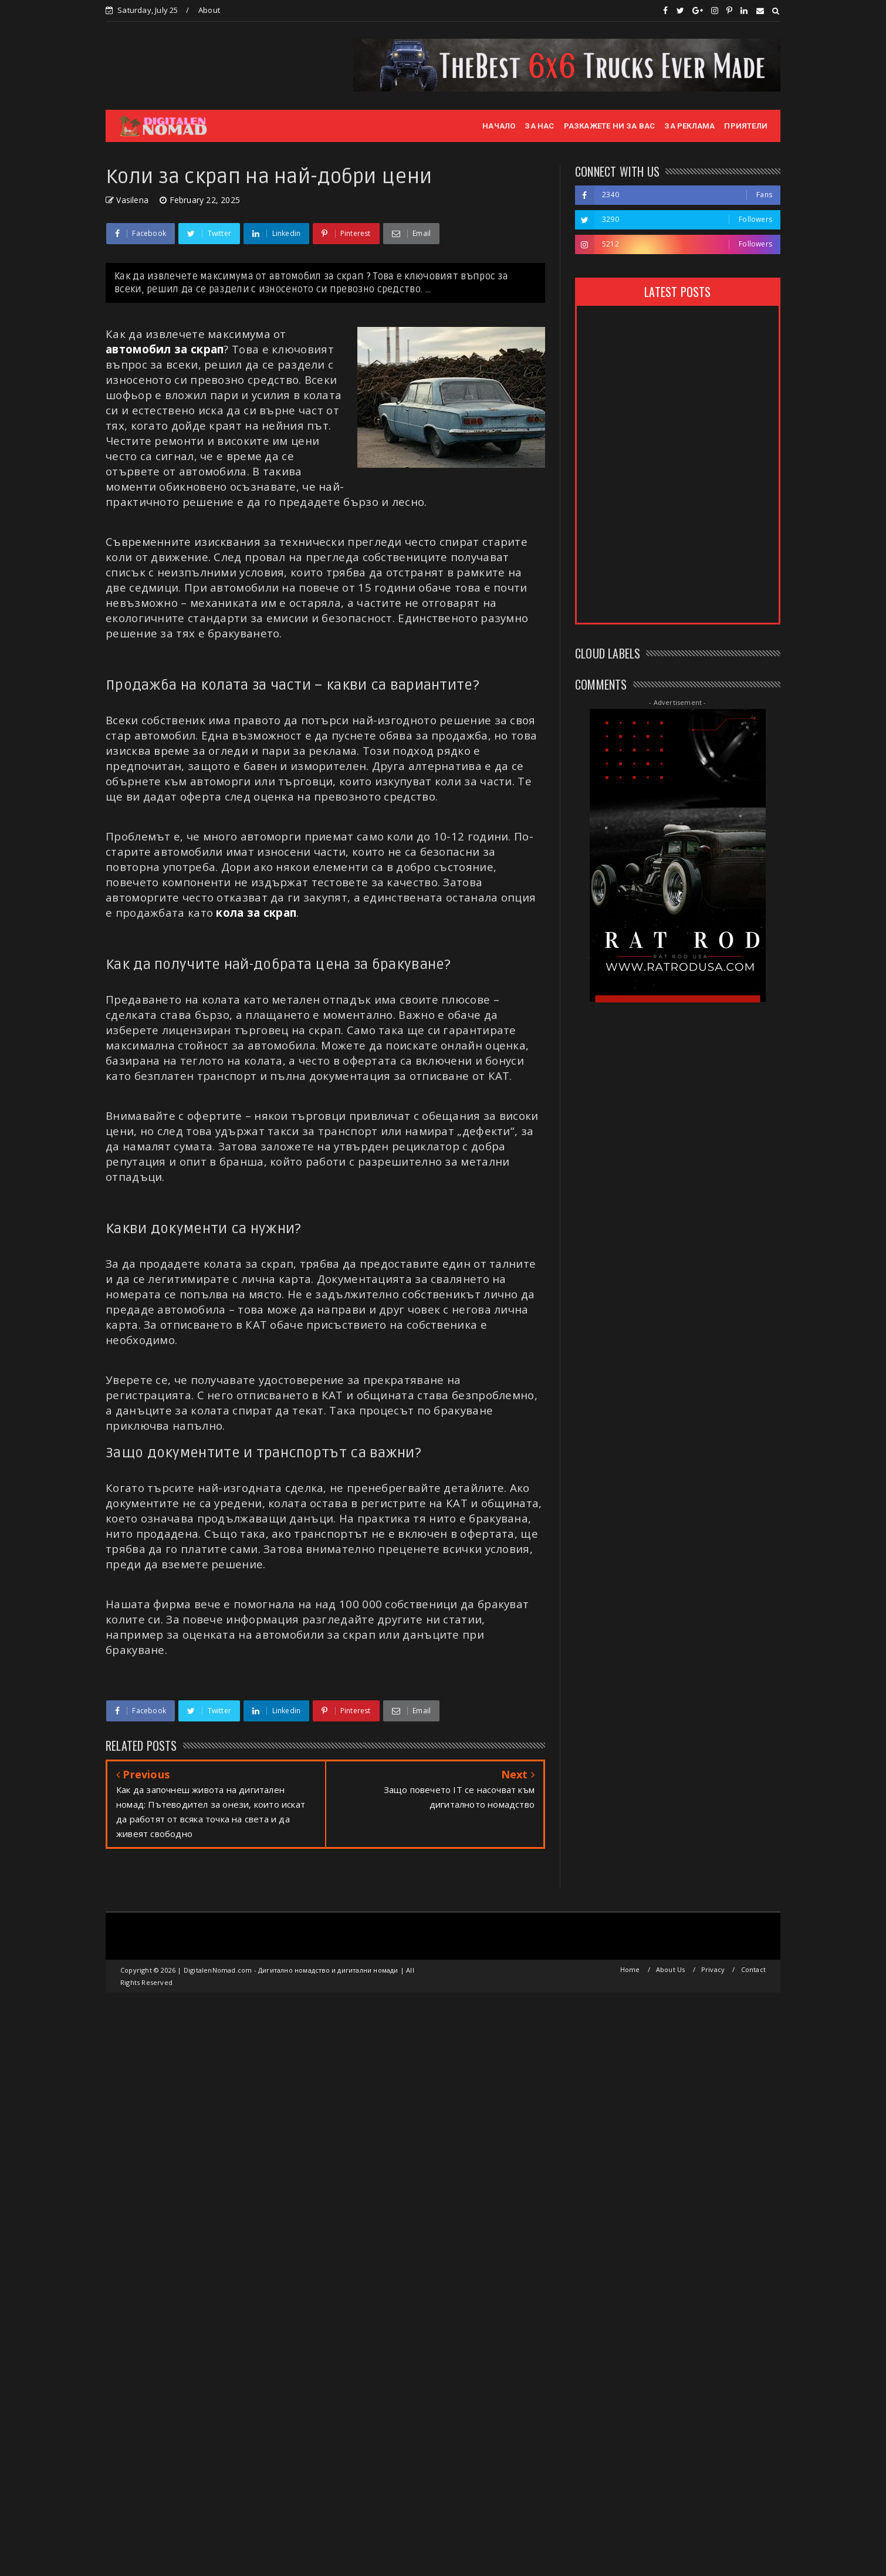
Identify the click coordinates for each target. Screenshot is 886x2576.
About (209, 10)
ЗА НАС (539, 125)
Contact (753, 1969)
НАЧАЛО (498, 125)
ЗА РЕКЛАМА (689, 125)
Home (630, 1969)
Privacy (713, 1969)
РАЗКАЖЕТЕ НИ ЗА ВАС (609, 125)
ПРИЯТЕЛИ (745, 125)
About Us (670, 1969)
